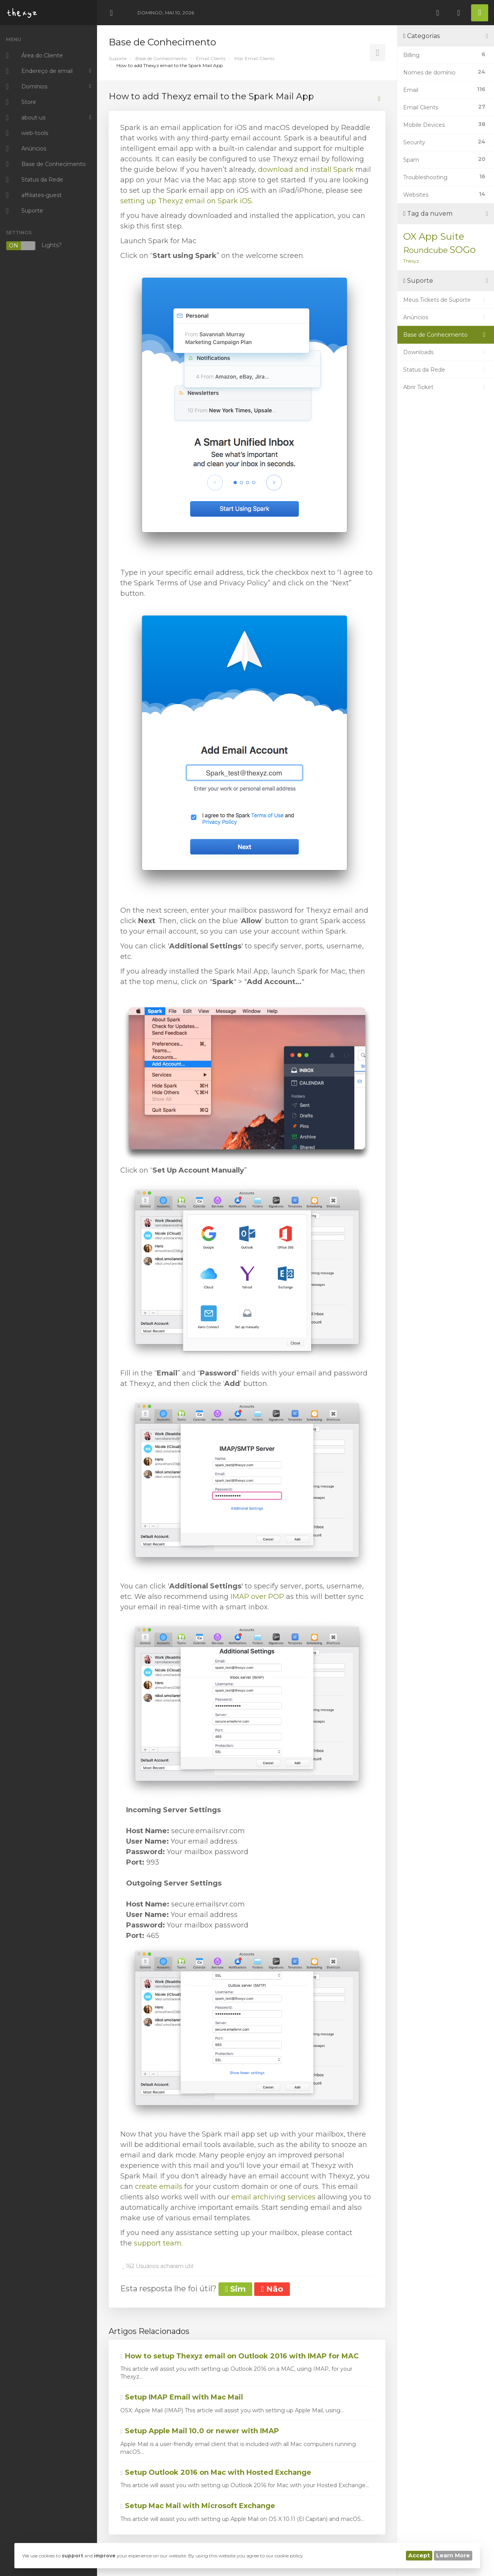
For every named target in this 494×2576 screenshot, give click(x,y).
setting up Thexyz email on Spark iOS (186, 201)
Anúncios (445, 317)
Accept (419, 2555)
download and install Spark (306, 169)
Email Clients (210, 58)
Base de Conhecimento (161, 58)
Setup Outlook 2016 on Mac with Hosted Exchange (215, 2472)
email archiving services (273, 2197)
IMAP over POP (257, 1596)
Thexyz (411, 261)
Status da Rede (445, 369)
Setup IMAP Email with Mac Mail (181, 2397)
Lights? (34, 246)
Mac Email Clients (254, 58)
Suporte (118, 58)
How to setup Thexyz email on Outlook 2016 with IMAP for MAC (239, 2356)
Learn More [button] (453, 2555)
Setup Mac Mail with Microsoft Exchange (197, 2506)
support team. (158, 2243)
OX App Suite (433, 236)
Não (272, 2289)
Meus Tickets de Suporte (445, 299)
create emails (158, 2186)
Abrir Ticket (445, 387)
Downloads (445, 352)
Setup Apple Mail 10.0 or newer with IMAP (199, 2431)
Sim (235, 2289)
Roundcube (425, 250)
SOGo (462, 249)
